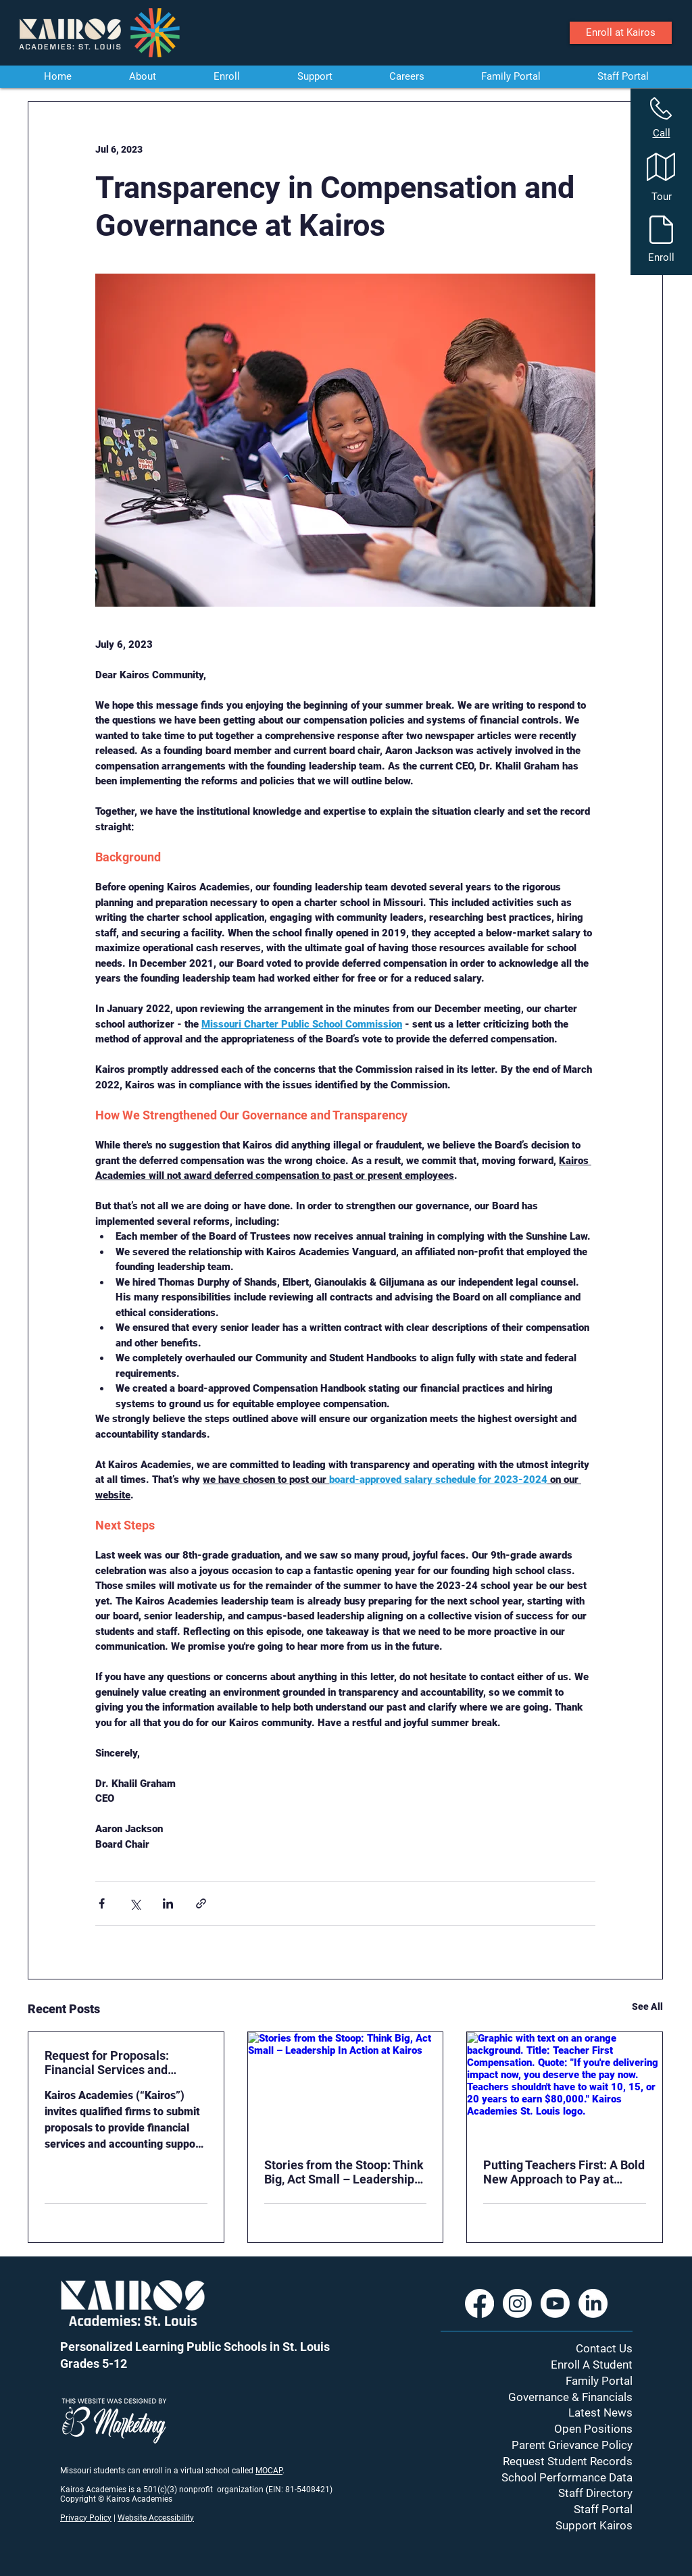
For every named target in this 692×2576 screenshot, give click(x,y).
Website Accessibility (156, 2518)
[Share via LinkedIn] (168, 1903)
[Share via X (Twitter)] (134, 1903)
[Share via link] (201, 1903)
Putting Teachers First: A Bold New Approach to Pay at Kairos (564, 2172)
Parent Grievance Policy (572, 2445)
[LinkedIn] (593, 2303)
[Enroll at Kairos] (621, 33)
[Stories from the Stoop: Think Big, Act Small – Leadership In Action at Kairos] (345, 2087)
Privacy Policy (86, 2518)
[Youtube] (555, 2303)
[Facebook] (479, 2303)
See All (647, 2006)
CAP (275, 2470)
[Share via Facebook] (101, 1903)
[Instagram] (517, 2303)
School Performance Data (567, 2477)
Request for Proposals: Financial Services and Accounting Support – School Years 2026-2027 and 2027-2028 (123, 2062)
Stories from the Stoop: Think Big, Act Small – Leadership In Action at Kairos (344, 2172)
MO (261, 2470)
